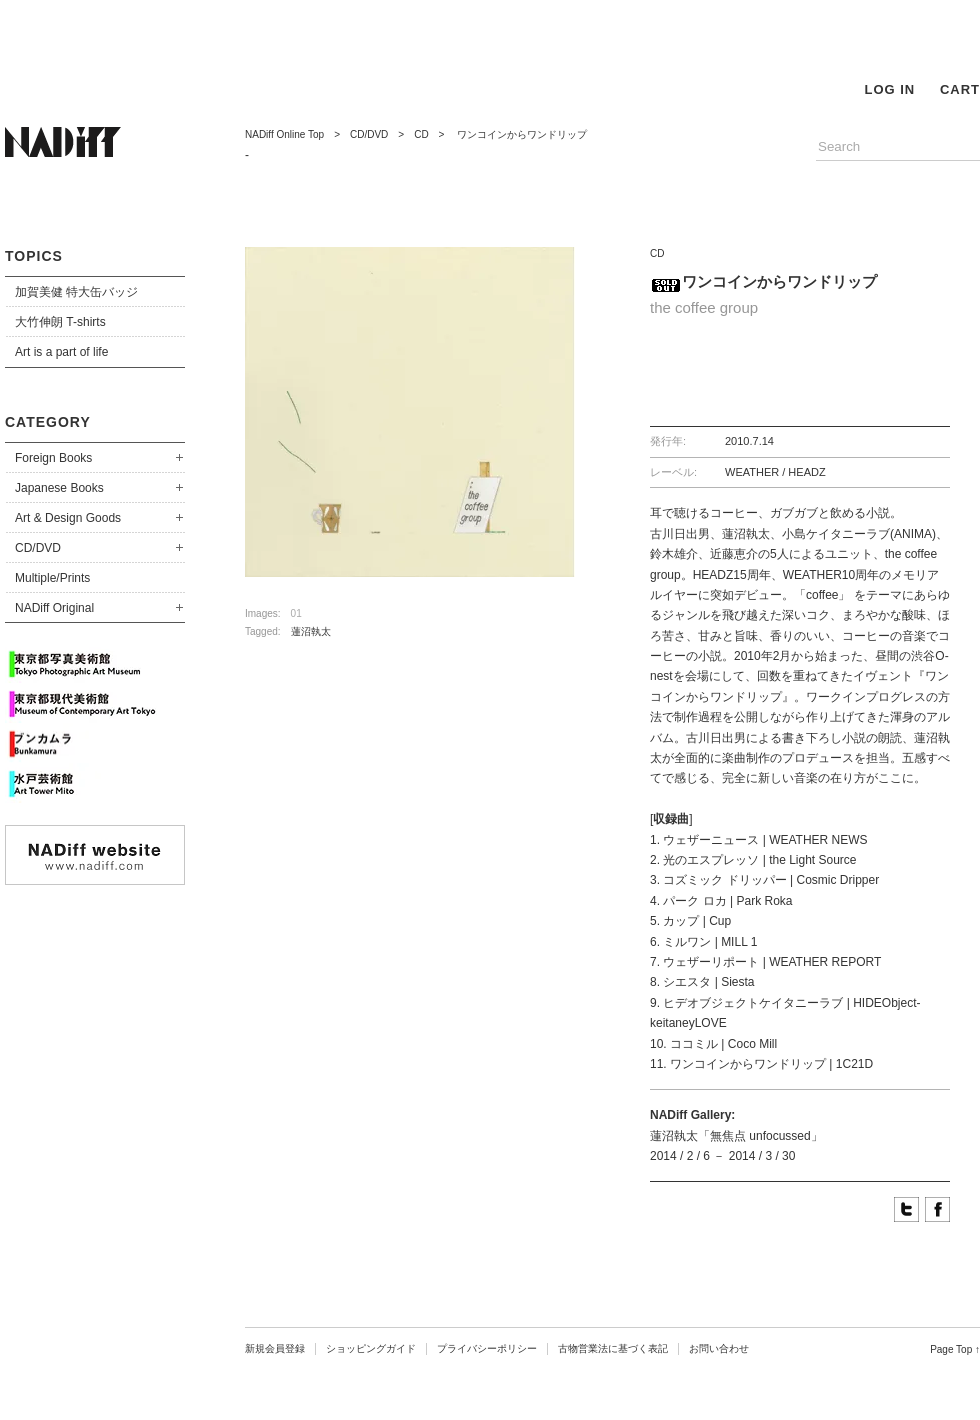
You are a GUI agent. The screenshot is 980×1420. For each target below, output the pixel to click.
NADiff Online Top (284, 134)
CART (960, 89)
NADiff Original (54, 608)
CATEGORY (48, 422)
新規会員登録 (275, 1348)
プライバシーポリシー (487, 1348)
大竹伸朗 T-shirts (60, 322)
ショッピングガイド (371, 1348)
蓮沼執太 (311, 631)
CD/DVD (38, 548)
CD (421, 134)
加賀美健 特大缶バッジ (76, 292)
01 (296, 613)
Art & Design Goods (68, 518)
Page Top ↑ (955, 1349)
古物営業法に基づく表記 (613, 1348)
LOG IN (889, 89)
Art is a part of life (61, 352)
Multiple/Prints (52, 578)
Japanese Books (59, 488)
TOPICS (34, 256)
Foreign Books (53, 458)
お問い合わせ (719, 1348)
